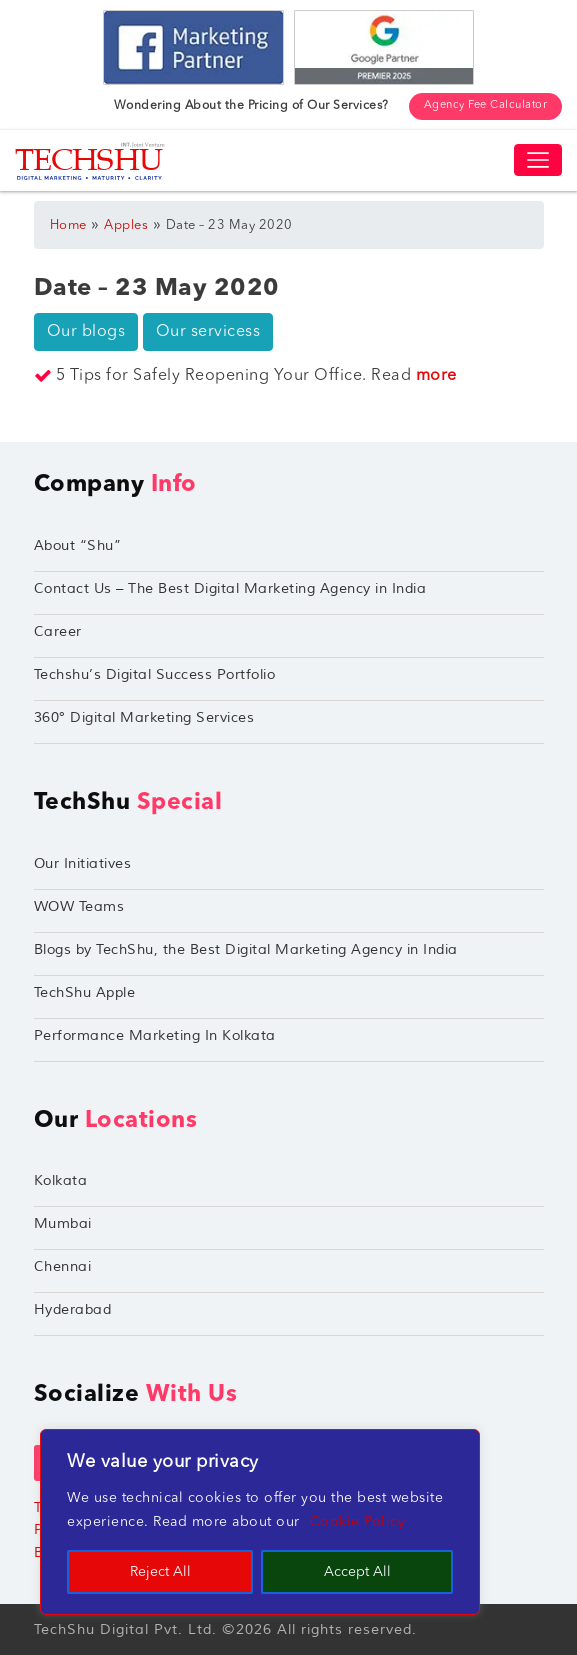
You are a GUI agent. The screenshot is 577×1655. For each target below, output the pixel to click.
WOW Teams (79, 906)
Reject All (160, 1572)
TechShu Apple (85, 992)
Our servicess (208, 332)
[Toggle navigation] (538, 160)
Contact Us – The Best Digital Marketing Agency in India (230, 588)
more (436, 376)
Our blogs (86, 332)
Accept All (357, 1572)
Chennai (63, 1266)
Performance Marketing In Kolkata (155, 1035)
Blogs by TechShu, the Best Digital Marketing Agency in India (246, 949)
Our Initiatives (83, 863)
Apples (126, 225)
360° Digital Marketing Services (144, 717)
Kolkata (61, 1180)
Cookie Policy (358, 1522)
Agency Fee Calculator (486, 105)
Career (58, 631)
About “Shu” (78, 545)
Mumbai (63, 1223)
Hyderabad (73, 1309)
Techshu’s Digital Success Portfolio (155, 674)
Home (68, 225)
